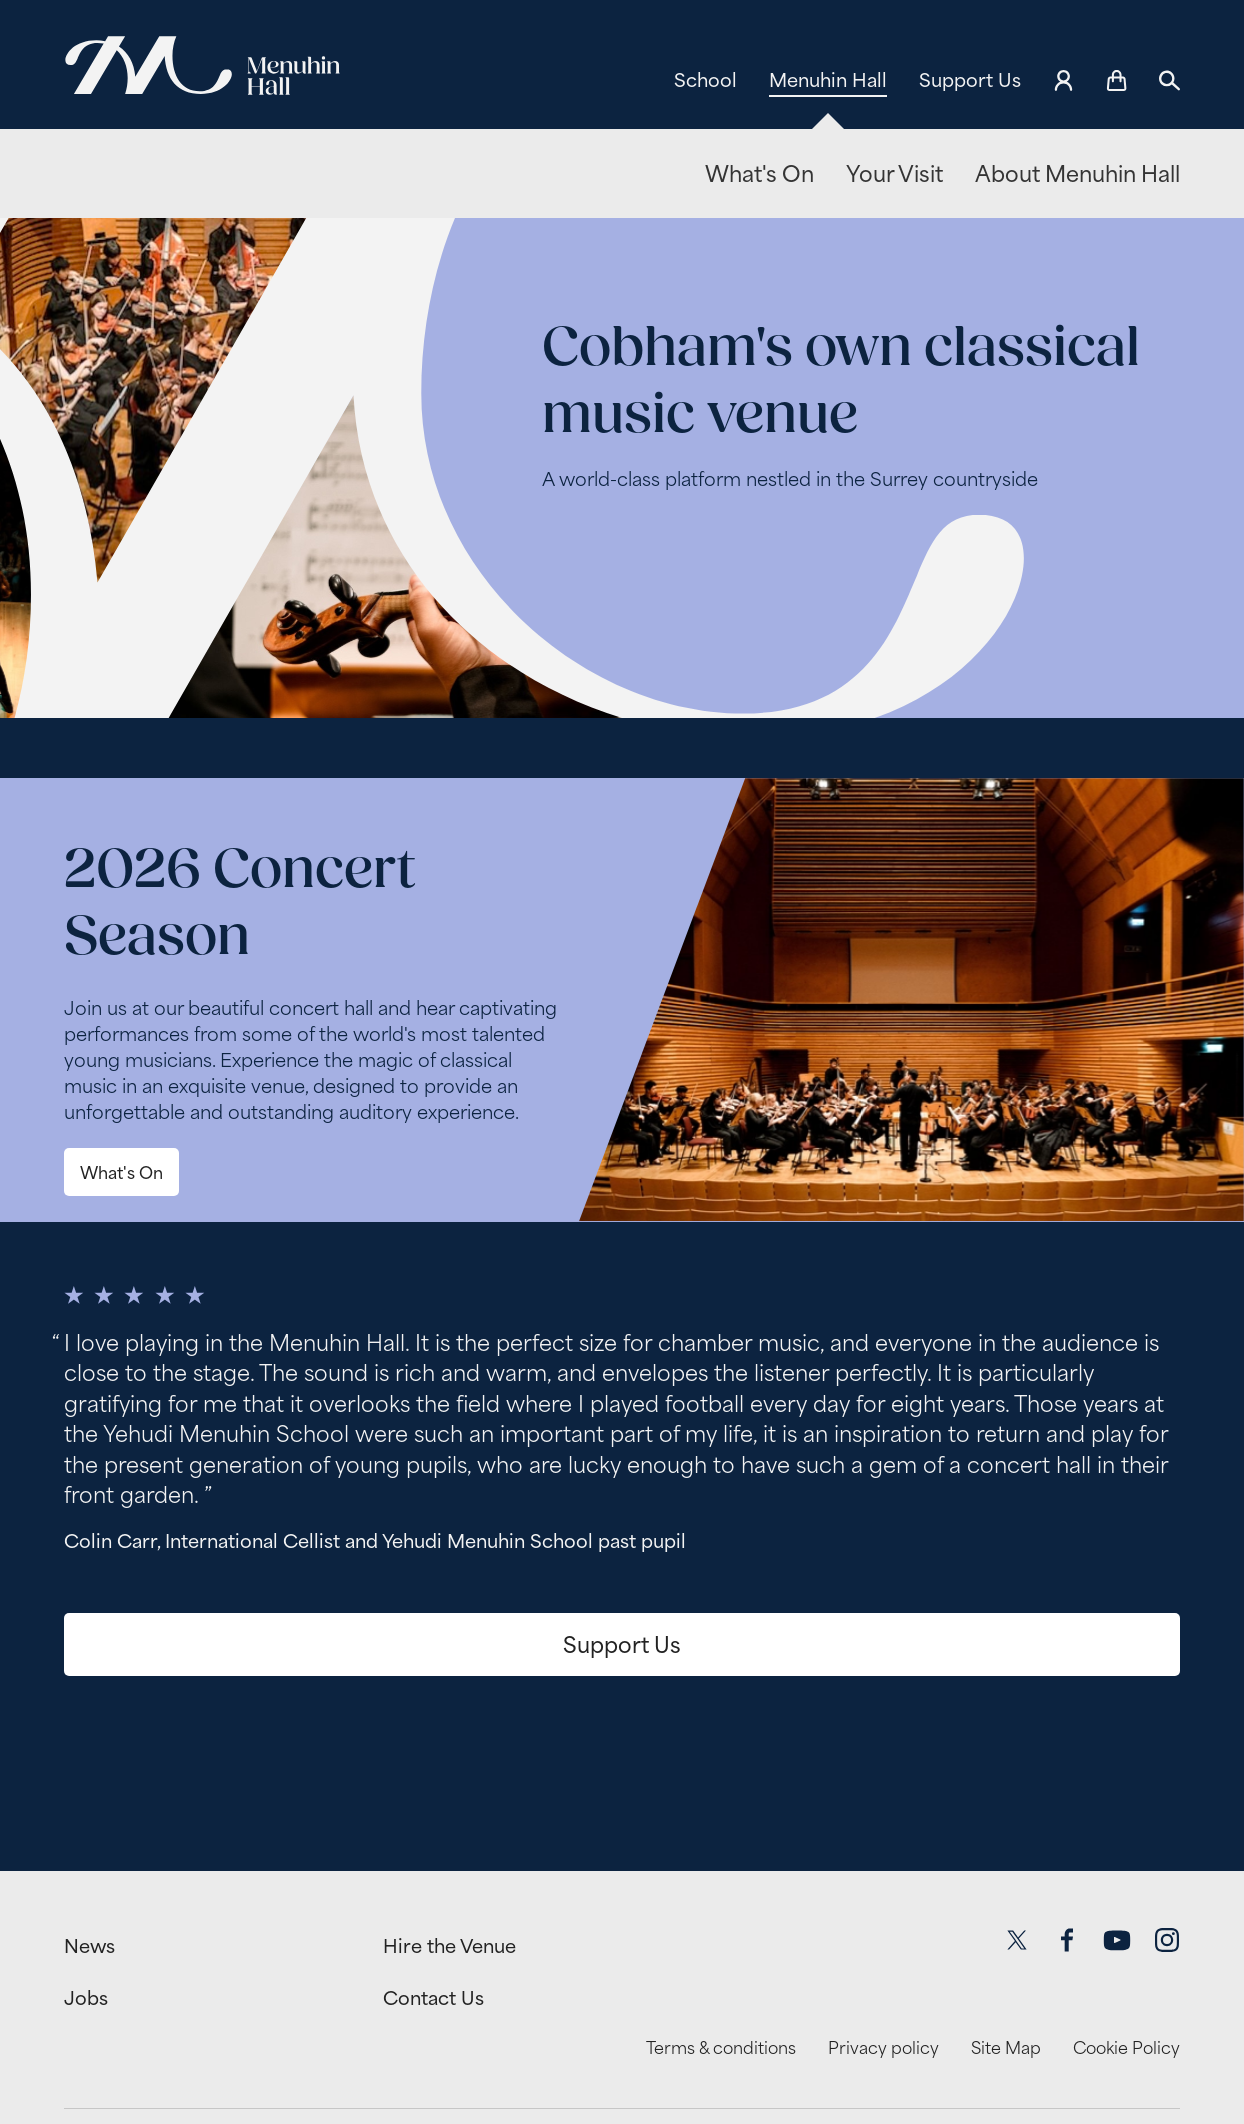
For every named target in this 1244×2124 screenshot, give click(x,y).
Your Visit (894, 174)
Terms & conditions (721, 2048)
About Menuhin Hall (1077, 174)
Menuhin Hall (828, 80)
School (705, 80)
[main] (622, 1014)
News (89, 1946)
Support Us (970, 80)
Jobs (86, 1998)
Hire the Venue (449, 1946)
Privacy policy (883, 2048)
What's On (759, 174)
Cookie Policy (1126, 2048)
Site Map (1006, 2048)
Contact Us (433, 1998)
